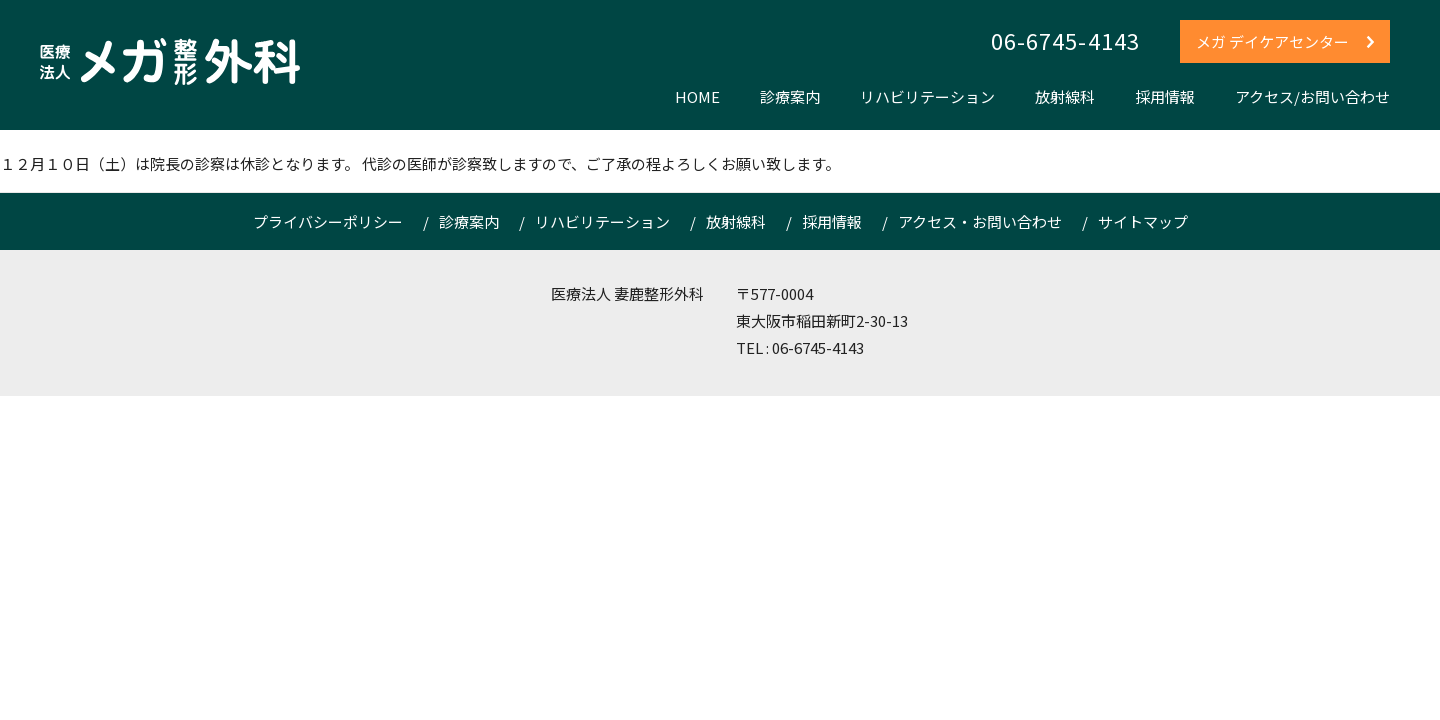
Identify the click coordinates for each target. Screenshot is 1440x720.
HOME (697, 96)
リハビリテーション (927, 96)
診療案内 (790, 96)
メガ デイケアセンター (1286, 41)
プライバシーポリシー (328, 221)
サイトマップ (1143, 221)
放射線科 (1065, 96)
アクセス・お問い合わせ (980, 221)
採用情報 (1165, 96)
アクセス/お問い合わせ (1312, 96)
